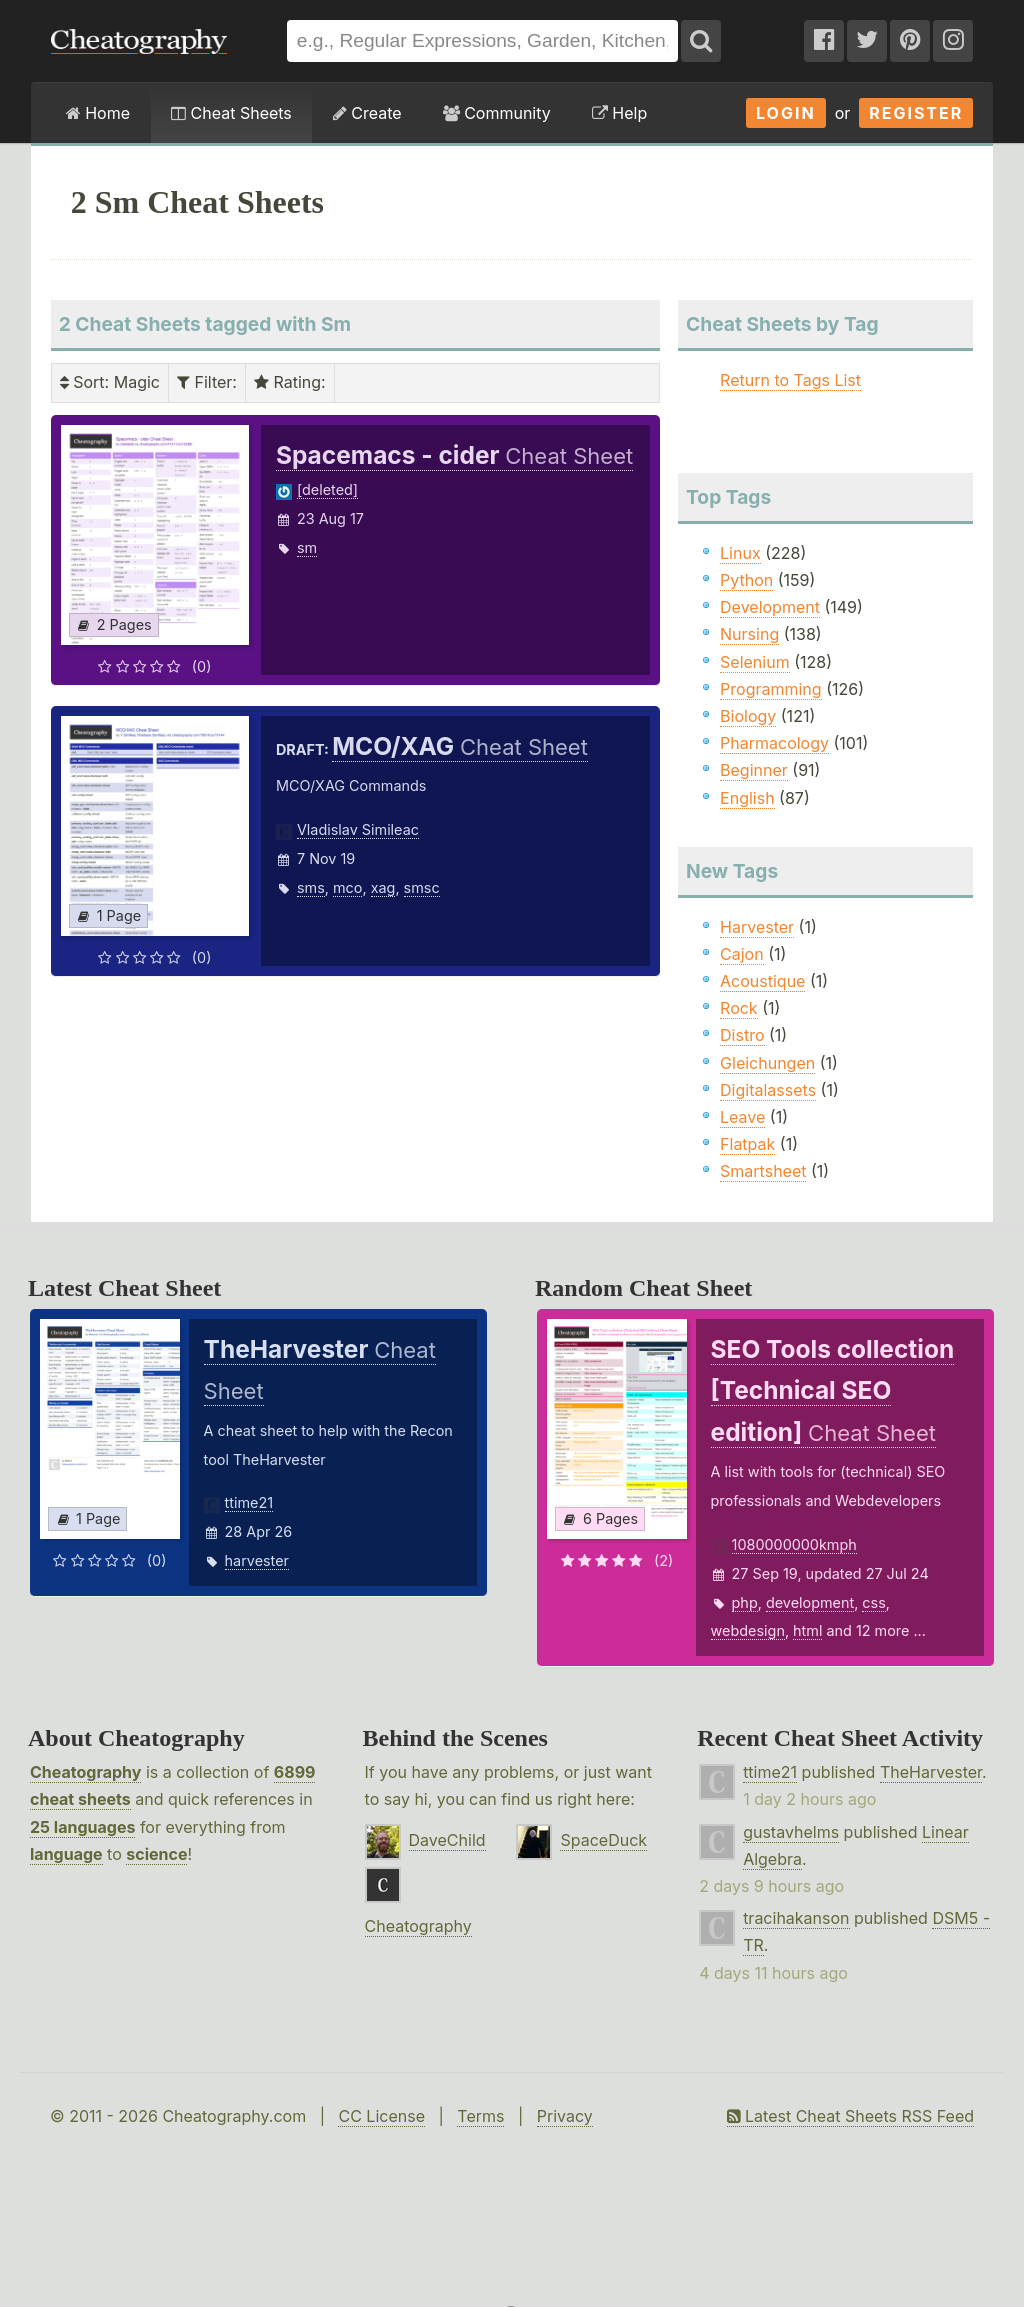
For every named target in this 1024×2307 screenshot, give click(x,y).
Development (770, 607)
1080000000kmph (794, 1544)
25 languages (82, 1827)
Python (746, 580)
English (747, 798)
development (810, 1602)
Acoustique (762, 981)
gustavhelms (791, 1832)
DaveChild (447, 1840)
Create (367, 113)
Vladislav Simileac (358, 829)
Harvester (757, 927)
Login (786, 113)
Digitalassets (768, 1090)
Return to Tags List (790, 380)
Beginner (754, 770)
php (745, 1602)
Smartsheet (763, 1171)
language (66, 1854)
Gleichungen (767, 1063)
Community (497, 113)
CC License (381, 2116)
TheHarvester (931, 1772)
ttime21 (249, 1502)
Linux (740, 553)
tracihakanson (796, 1918)
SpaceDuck (603, 1840)
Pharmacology (774, 743)
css (873, 1602)
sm (307, 547)
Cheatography (85, 1772)
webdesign (748, 1630)
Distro (742, 1035)
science (156, 1854)
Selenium (755, 662)
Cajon (742, 954)
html (807, 1630)
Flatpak (747, 1144)
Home (98, 113)
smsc (422, 887)
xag (383, 887)
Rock (739, 1008)
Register (916, 113)
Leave (742, 1117)
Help (619, 113)
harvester (257, 1560)
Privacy (565, 2116)
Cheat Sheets (231, 113)
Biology (748, 716)
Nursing (749, 634)
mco (347, 887)
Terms (480, 2116)
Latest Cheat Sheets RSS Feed (850, 2116)
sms (311, 887)
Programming (771, 689)
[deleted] (327, 489)
